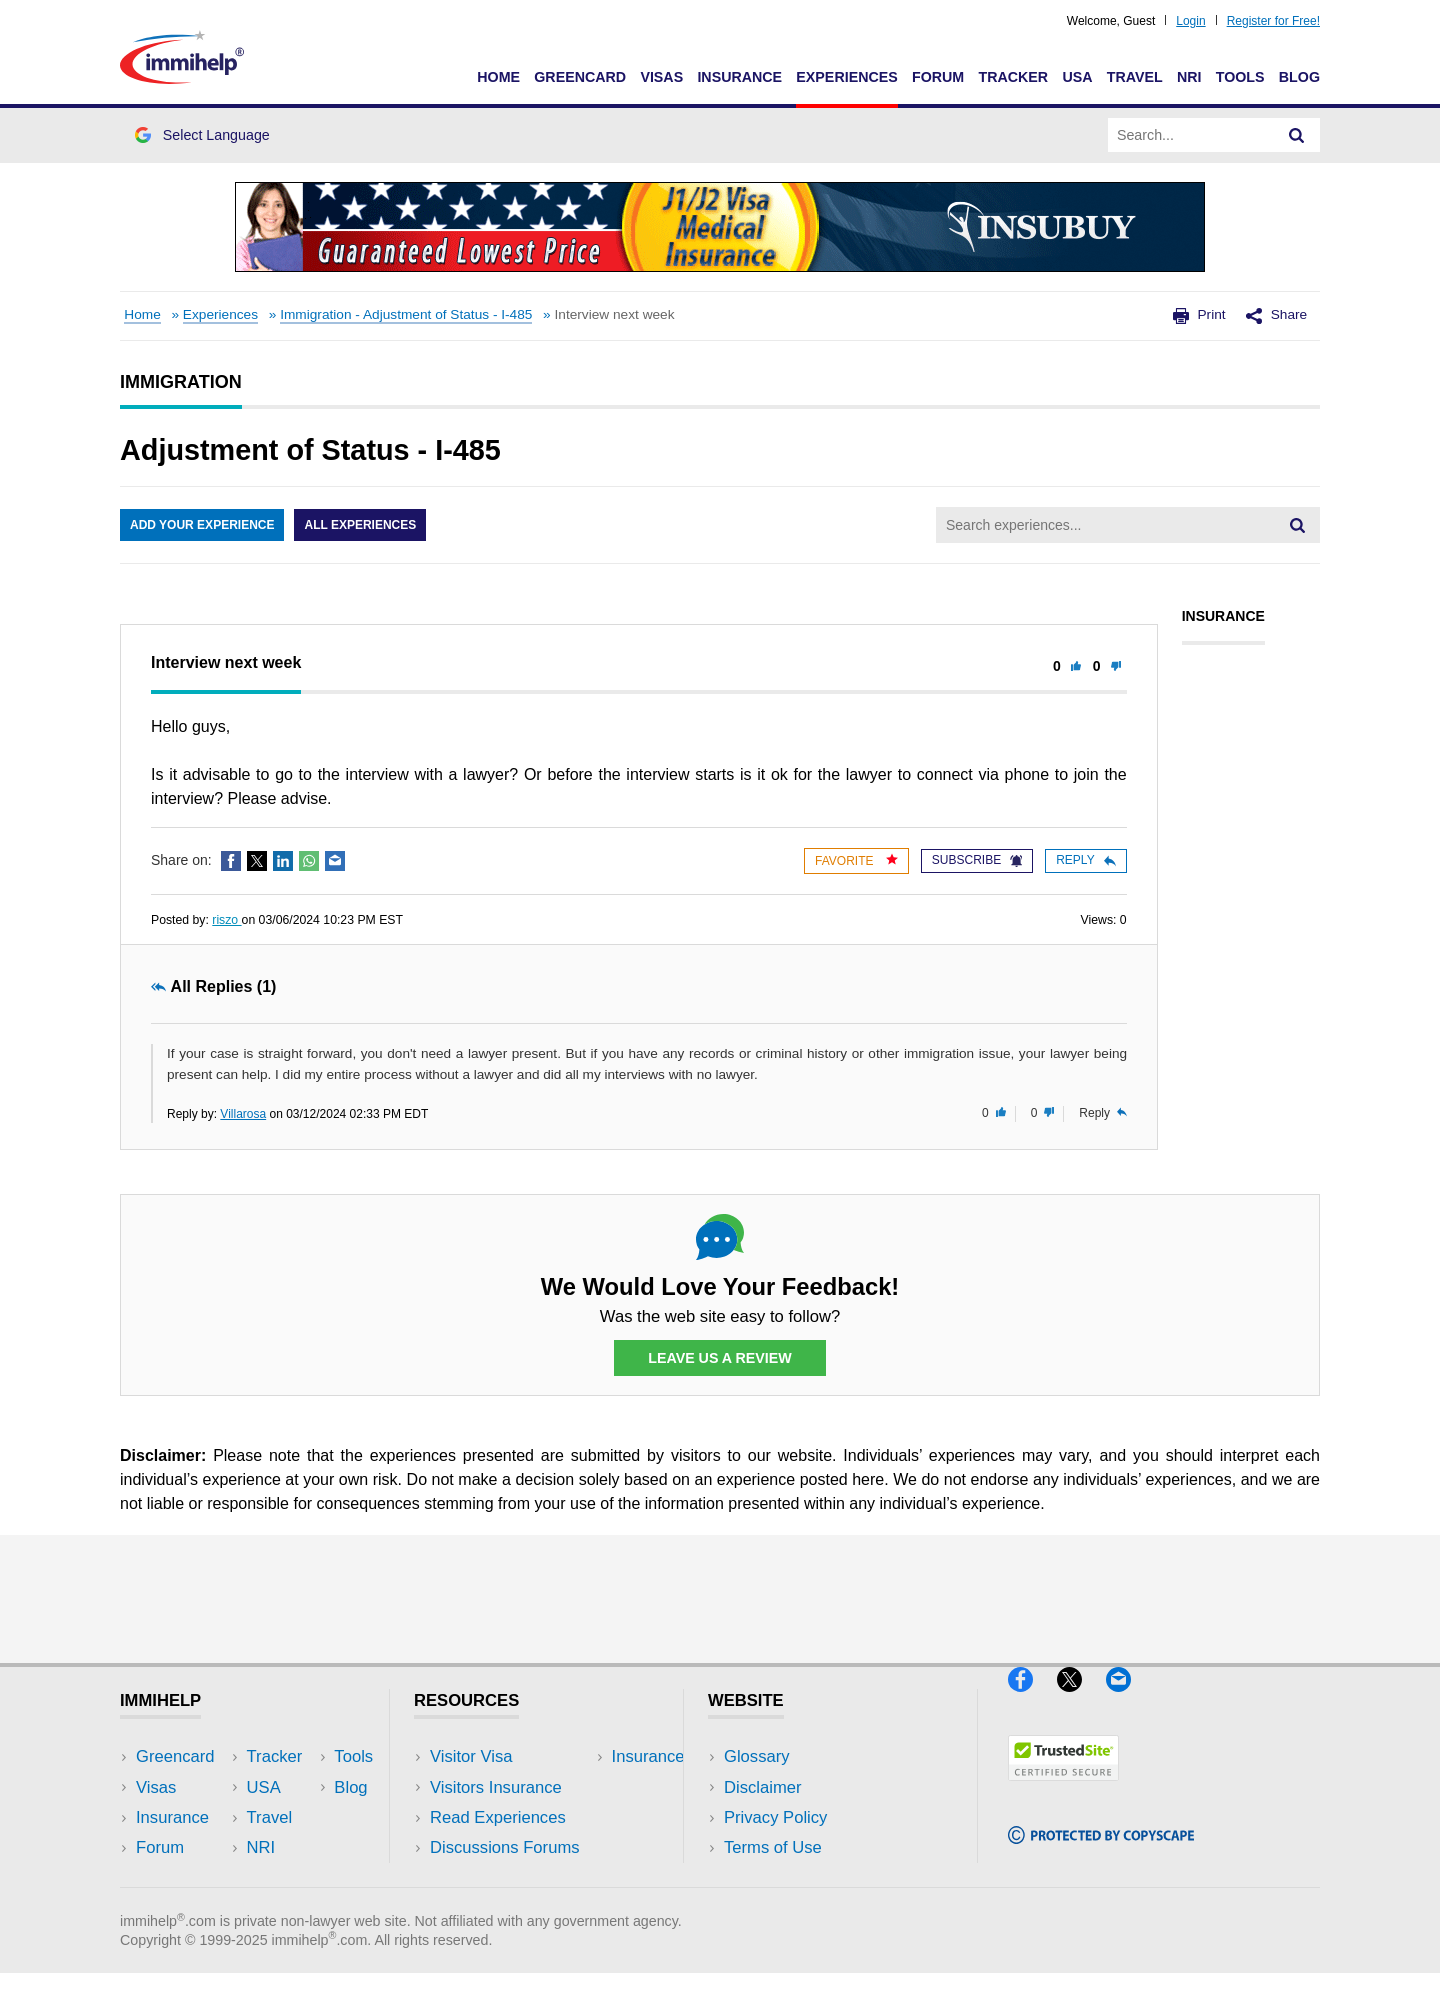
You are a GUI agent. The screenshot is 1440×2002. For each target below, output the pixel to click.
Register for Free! (1273, 21)
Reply (1085, 860)
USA (1077, 77)
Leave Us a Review (720, 1358)
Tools (1240, 77)
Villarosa (243, 1114)
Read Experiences (498, 1817)
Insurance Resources (508, 1877)
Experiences (846, 77)
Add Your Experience (202, 525)
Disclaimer (763, 1787)
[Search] (1297, 135)
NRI (1189, 77)
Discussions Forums (505, 1847)
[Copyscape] (1101, 1852)
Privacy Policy (775, 1817)
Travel (1135, 77)
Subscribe (977, 860)
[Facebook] (1032, 1699)
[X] (1081, 1699)
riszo (226, 920)
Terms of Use (773, 1847)
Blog (1299, 77)
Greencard (580, 77)
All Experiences (360, 525)
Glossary (757, 1756)
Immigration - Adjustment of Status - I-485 (406, 314)
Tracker (1013, 77)
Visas (661, 77)
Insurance (739, 77)
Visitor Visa (471, 1756)
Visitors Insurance (496, 1787)
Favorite (856, 860)
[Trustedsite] (1063, 1789)
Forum (938, 77)
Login (1190, 21)
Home (498, 77)
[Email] (1128, 1699)
